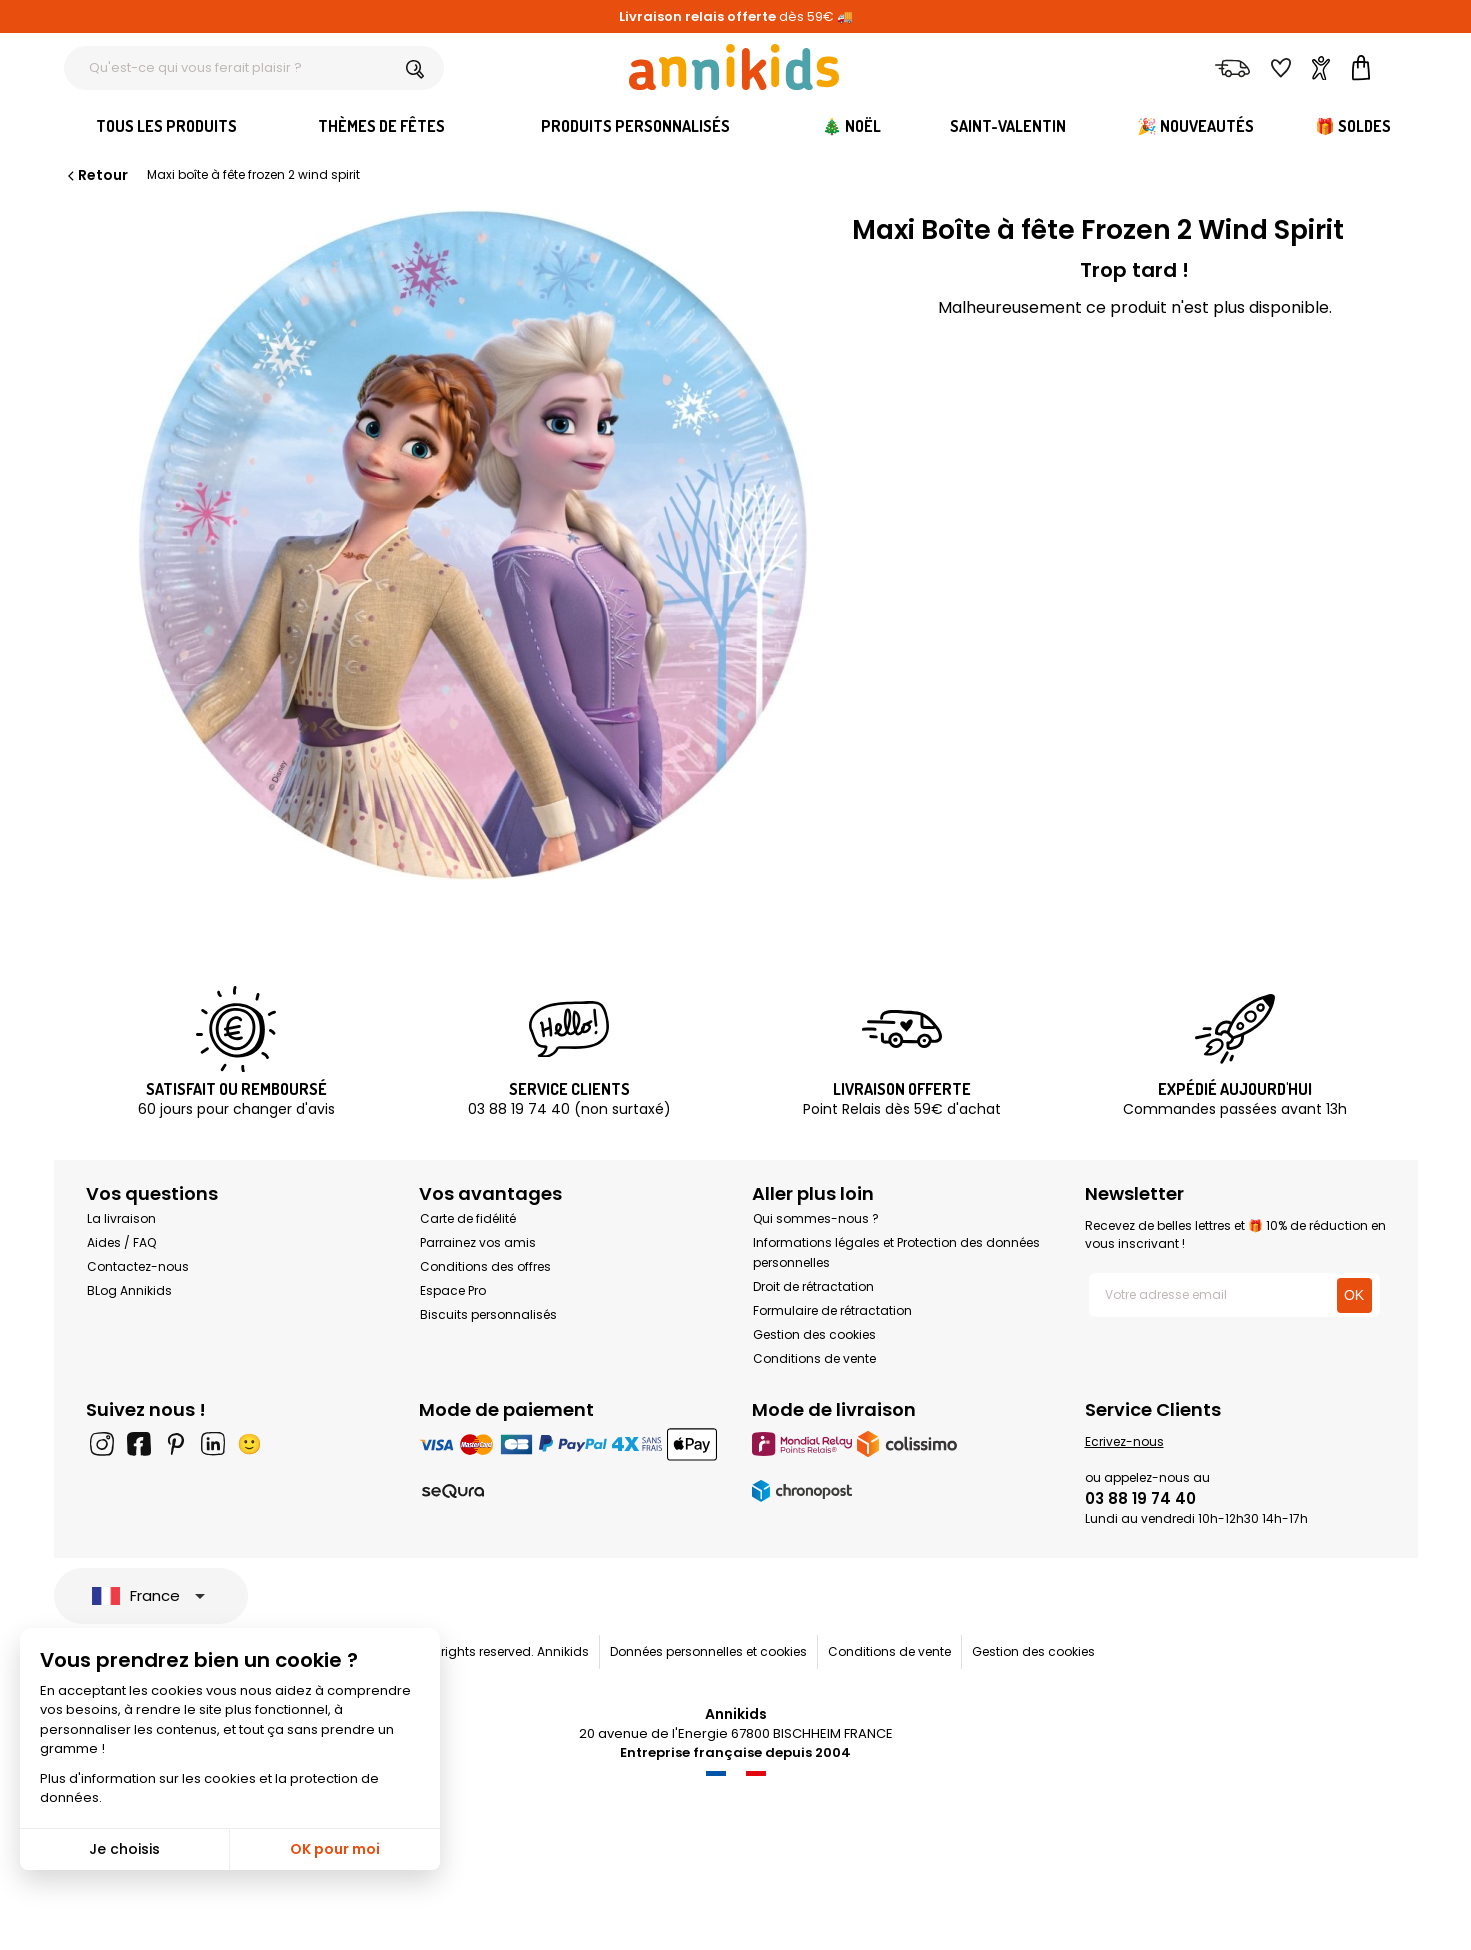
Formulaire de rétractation (832, 1310)
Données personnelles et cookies (708, 1651)
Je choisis (124, 1849)
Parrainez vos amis (478, 1242)
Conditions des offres (485, 1266)
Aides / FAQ (121, 1242)
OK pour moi (335, 1849)
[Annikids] (734, 67)
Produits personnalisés (635, 126)
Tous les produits (166, 126)
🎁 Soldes (1353, 126)
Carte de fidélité (468, 1218)
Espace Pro (453, 1290)
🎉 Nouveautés (1195, 126)
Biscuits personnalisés (488, 1314)
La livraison (121, 1218)
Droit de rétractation (813, 1286)
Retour (96, 175)
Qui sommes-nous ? (816, 1218)
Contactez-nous (138, 1266)
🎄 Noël (851, 126)
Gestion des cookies (814, 1334)
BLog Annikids (129, 1290)
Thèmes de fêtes (381, 126)
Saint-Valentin (1008, 126)
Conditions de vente (814, 1358)
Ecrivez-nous (1124, 1441)
